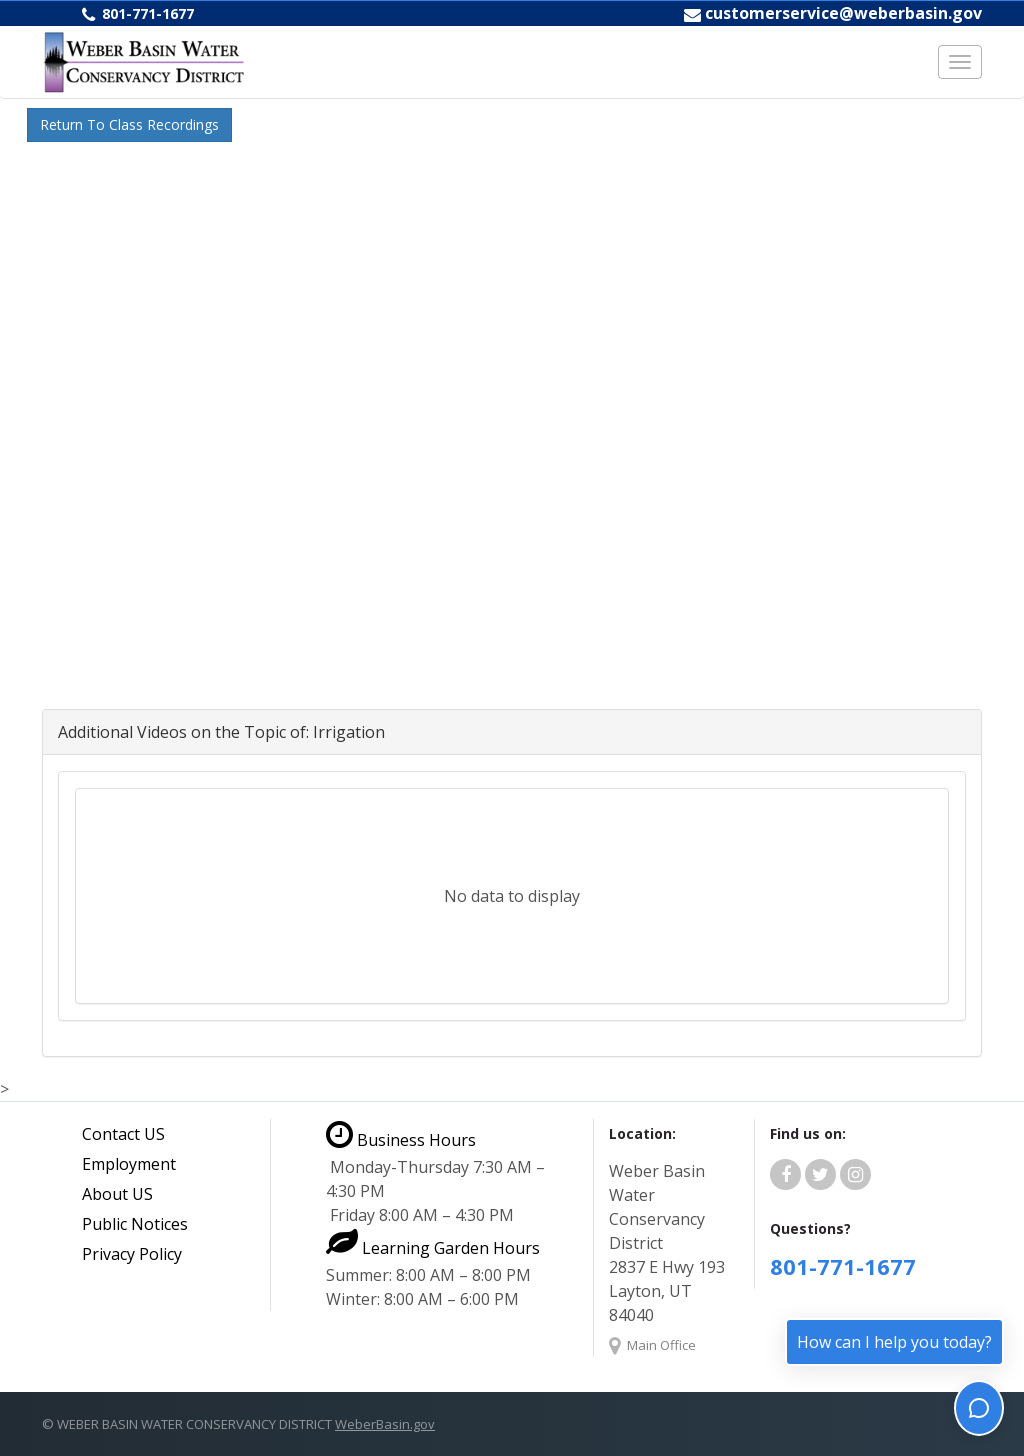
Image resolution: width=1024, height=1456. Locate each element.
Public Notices (135, 1224)
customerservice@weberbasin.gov (843, 13)
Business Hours (401, 1140)
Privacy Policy (132, 1254)
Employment (129, 1164)
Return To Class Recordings (129, 124)
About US (117, 1194)
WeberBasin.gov (385, 1424)
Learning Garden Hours (433, 1248)
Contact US (123, 1134)
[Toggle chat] (979, 1408)
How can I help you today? (894, 1342)
